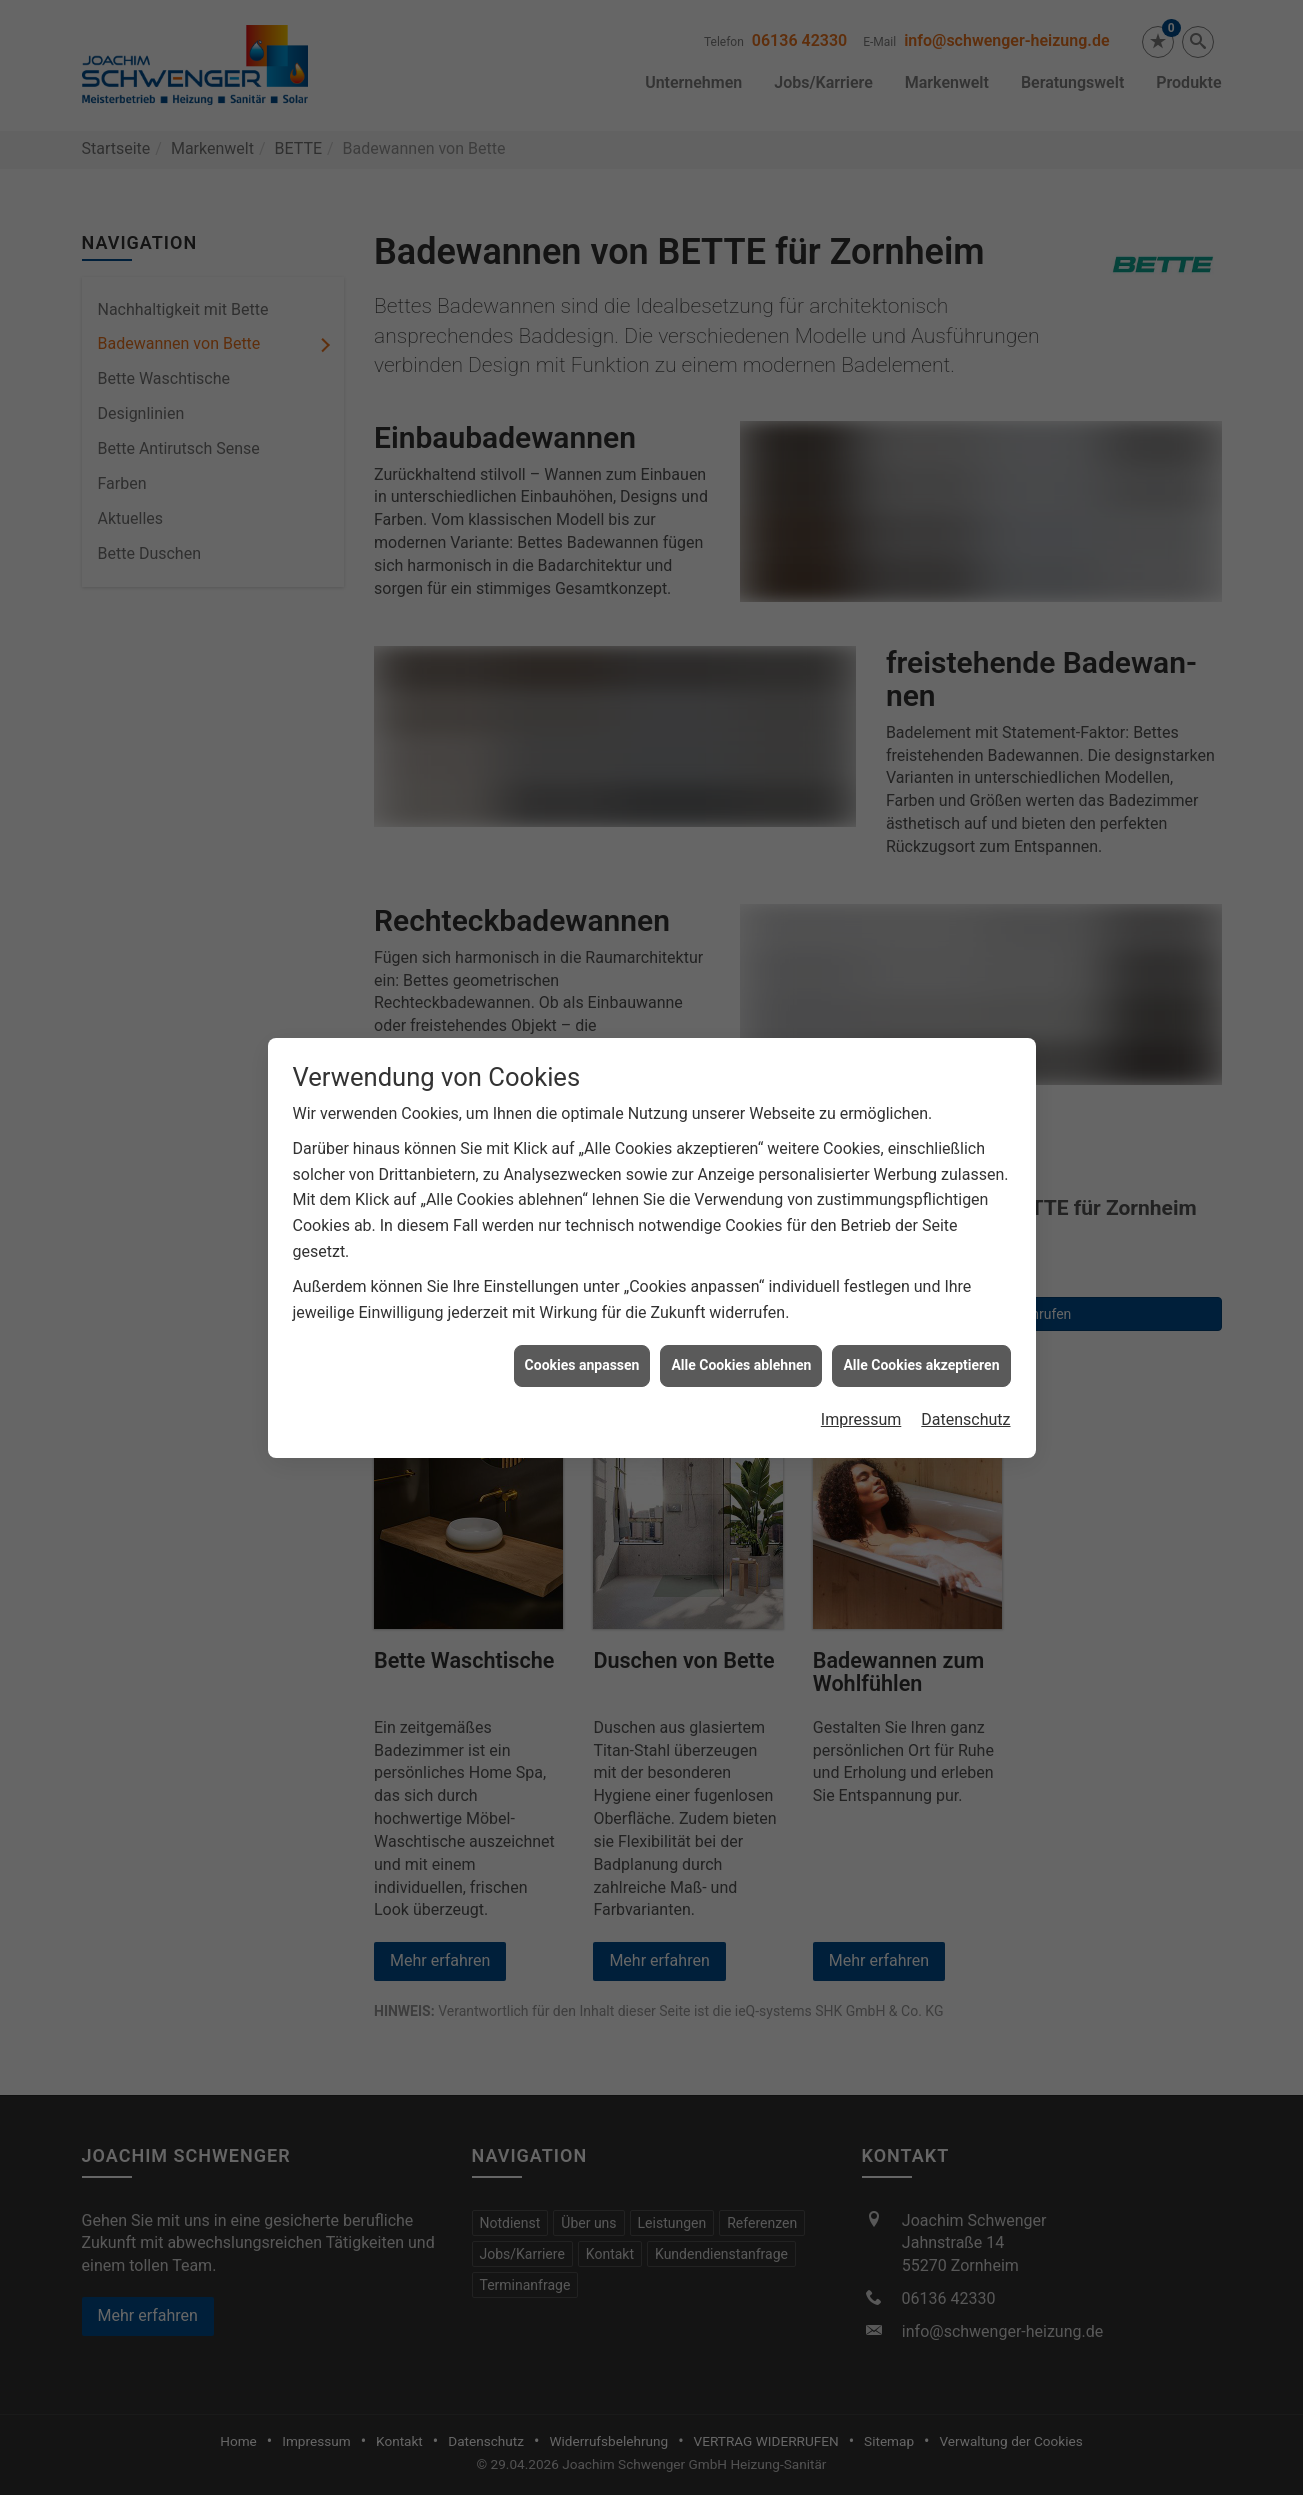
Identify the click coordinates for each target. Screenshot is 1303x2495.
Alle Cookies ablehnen (741, 1342)
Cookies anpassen (582, 1342)
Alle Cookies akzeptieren (921, 1342)
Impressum (861, 1395)
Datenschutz (965, 1395)
